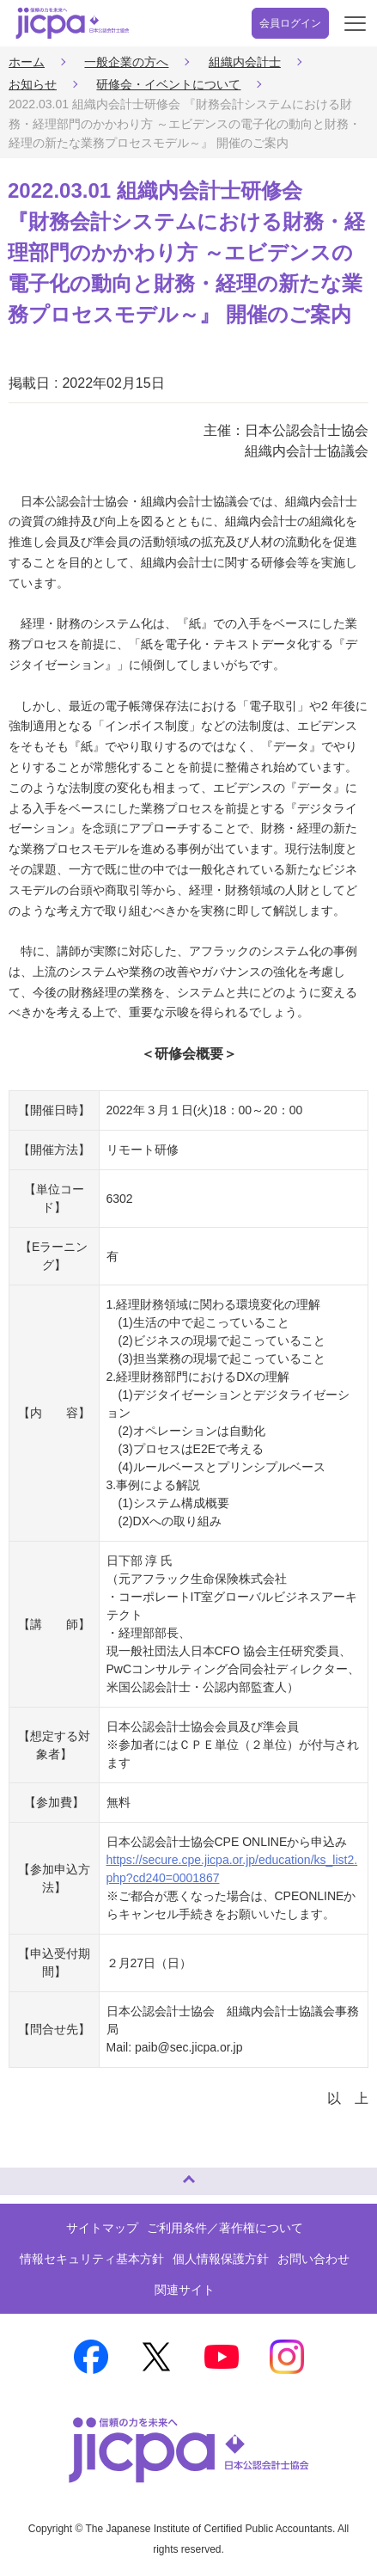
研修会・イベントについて (168, 84)
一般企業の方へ (126, 62)
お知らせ (33, 84)
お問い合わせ (313, 2259)
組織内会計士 (245, 62)
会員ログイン (290, 23)
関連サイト (185, 2290)
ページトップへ (30, 2174)
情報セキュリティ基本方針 (92, 2259)
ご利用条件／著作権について (225, 2228)
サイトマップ (102, 2228)
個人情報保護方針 (221, 2259)
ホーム (27, 62)
